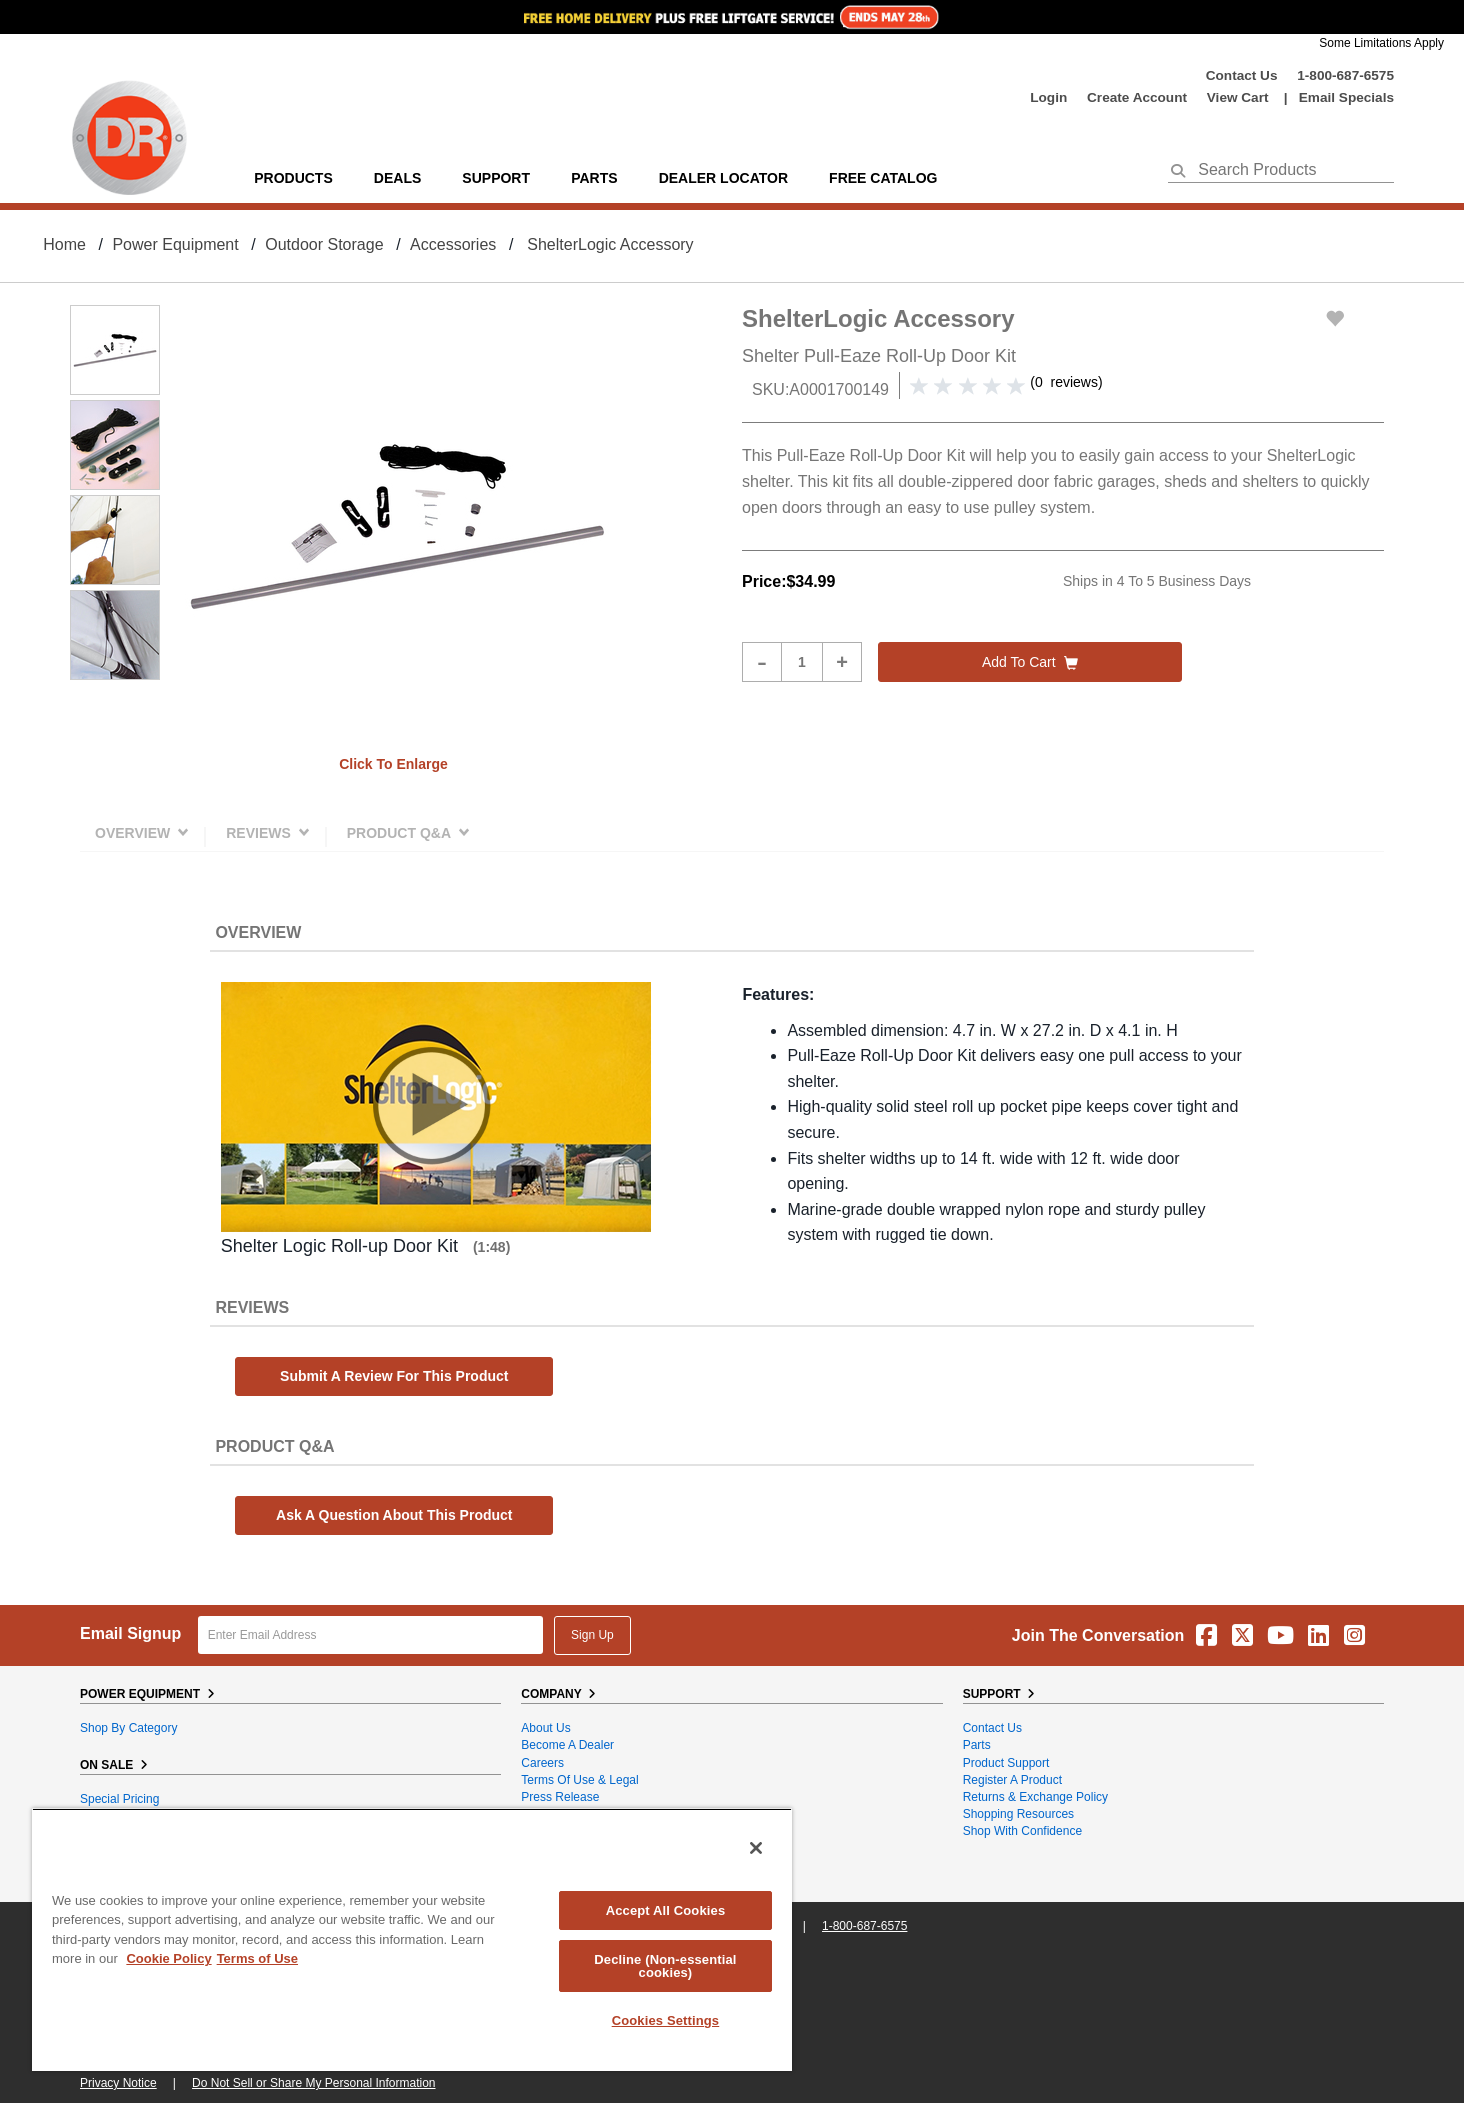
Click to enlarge (393, 764)
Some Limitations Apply (1381, 43)
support (496, 178)
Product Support (1006, 1763)
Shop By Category (128, 1728)
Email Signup (130, 1633)
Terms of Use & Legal (579, 1780)
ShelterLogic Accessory (610, 244)
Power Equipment (175, 244)
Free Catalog (883, 178)
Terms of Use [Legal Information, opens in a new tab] (257, 1958)
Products (293, 178)
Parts (977, 1745)
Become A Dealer (567, 1745)
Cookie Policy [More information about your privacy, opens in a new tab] (168, 1958)
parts (594, 178)
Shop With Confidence (1022, 1831)
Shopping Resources (1018, 1814)
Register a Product (1012, 1780)
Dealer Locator (723, 178)
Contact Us (1242, 75)
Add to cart (1030, 662)
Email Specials (1346, 97)
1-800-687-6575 (1345, 75)
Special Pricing (119, 1799)
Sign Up (592, 1635)
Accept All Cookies (666, 1910)
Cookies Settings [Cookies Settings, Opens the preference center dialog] (666, 2020)
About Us (545, 1728)
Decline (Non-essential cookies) (665, 1966)
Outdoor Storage (324, 244)
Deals (397, 178)
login (1048, 97)
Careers (542, 1763)
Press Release (560, 1797)
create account (1137, 97)
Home (64, 244)
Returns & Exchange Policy (1035, 1797)
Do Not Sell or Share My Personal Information (313, 2083)
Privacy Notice (118, 2083)
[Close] (756, 1848)
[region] (412, 1939)
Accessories (453, 244)
